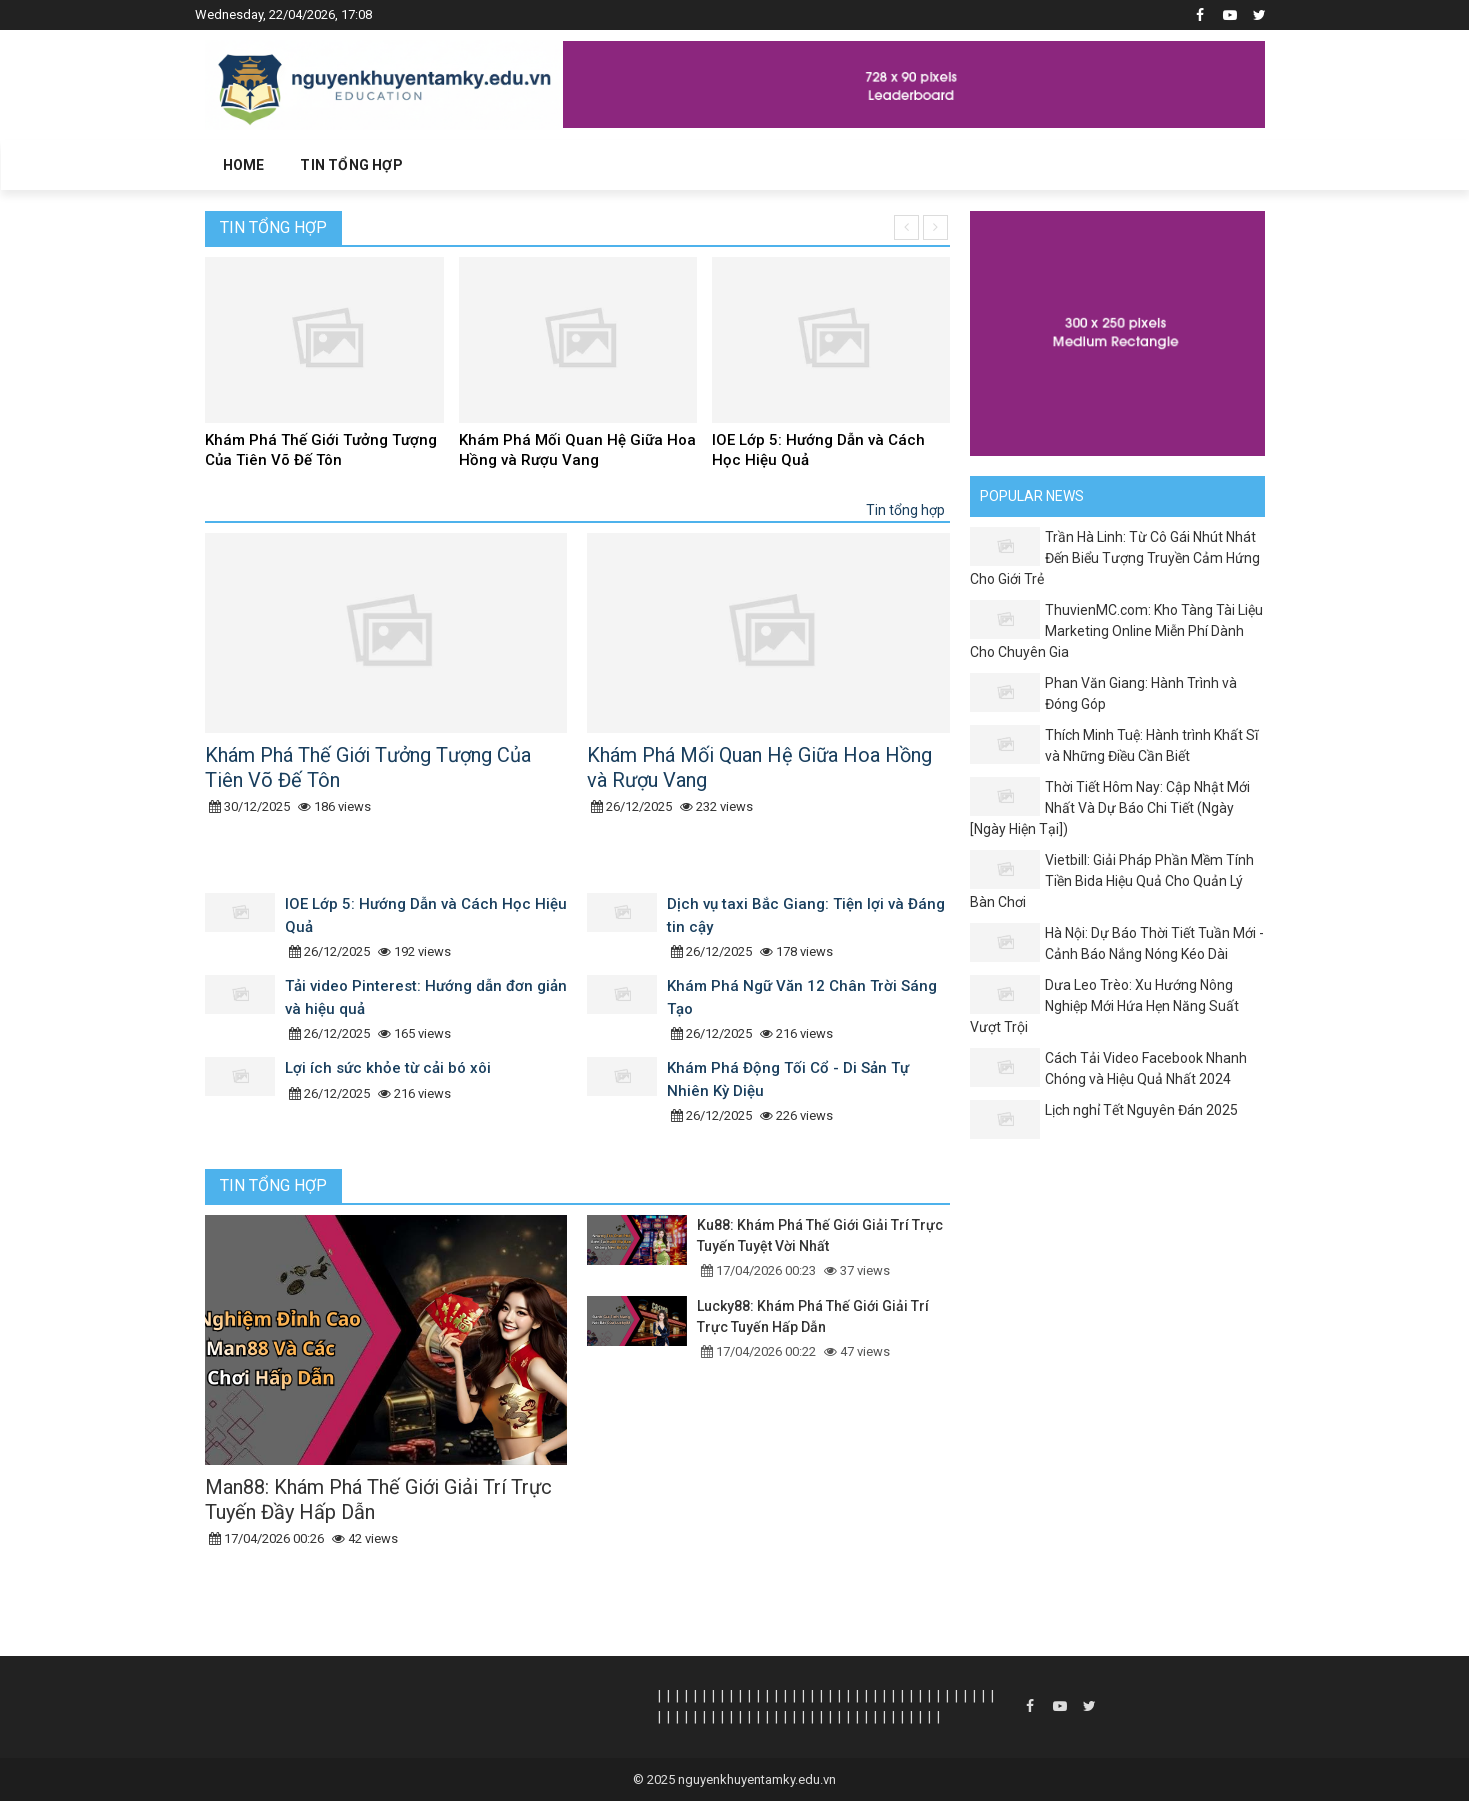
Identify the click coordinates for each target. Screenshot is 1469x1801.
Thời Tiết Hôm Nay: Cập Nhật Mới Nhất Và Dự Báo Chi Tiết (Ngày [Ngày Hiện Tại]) (1110, 808)
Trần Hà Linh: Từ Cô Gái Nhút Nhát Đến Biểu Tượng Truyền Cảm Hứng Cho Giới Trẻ (1115, 558)
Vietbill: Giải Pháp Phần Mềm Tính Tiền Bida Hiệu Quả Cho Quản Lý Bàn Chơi (1112, 881)
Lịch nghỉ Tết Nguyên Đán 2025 (1141, 1110)
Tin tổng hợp (273, 227)
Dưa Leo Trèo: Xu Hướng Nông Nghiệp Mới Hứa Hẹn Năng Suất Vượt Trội (1104, 1006)
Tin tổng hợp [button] (351, 165)
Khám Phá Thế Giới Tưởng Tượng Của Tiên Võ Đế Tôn (321, 450)
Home (244, 165)
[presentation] (906, 227)
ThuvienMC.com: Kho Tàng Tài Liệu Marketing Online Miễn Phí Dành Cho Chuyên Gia (1116, 631)
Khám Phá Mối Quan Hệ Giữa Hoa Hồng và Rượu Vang (577, 450)
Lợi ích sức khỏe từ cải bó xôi (388, 1068)
